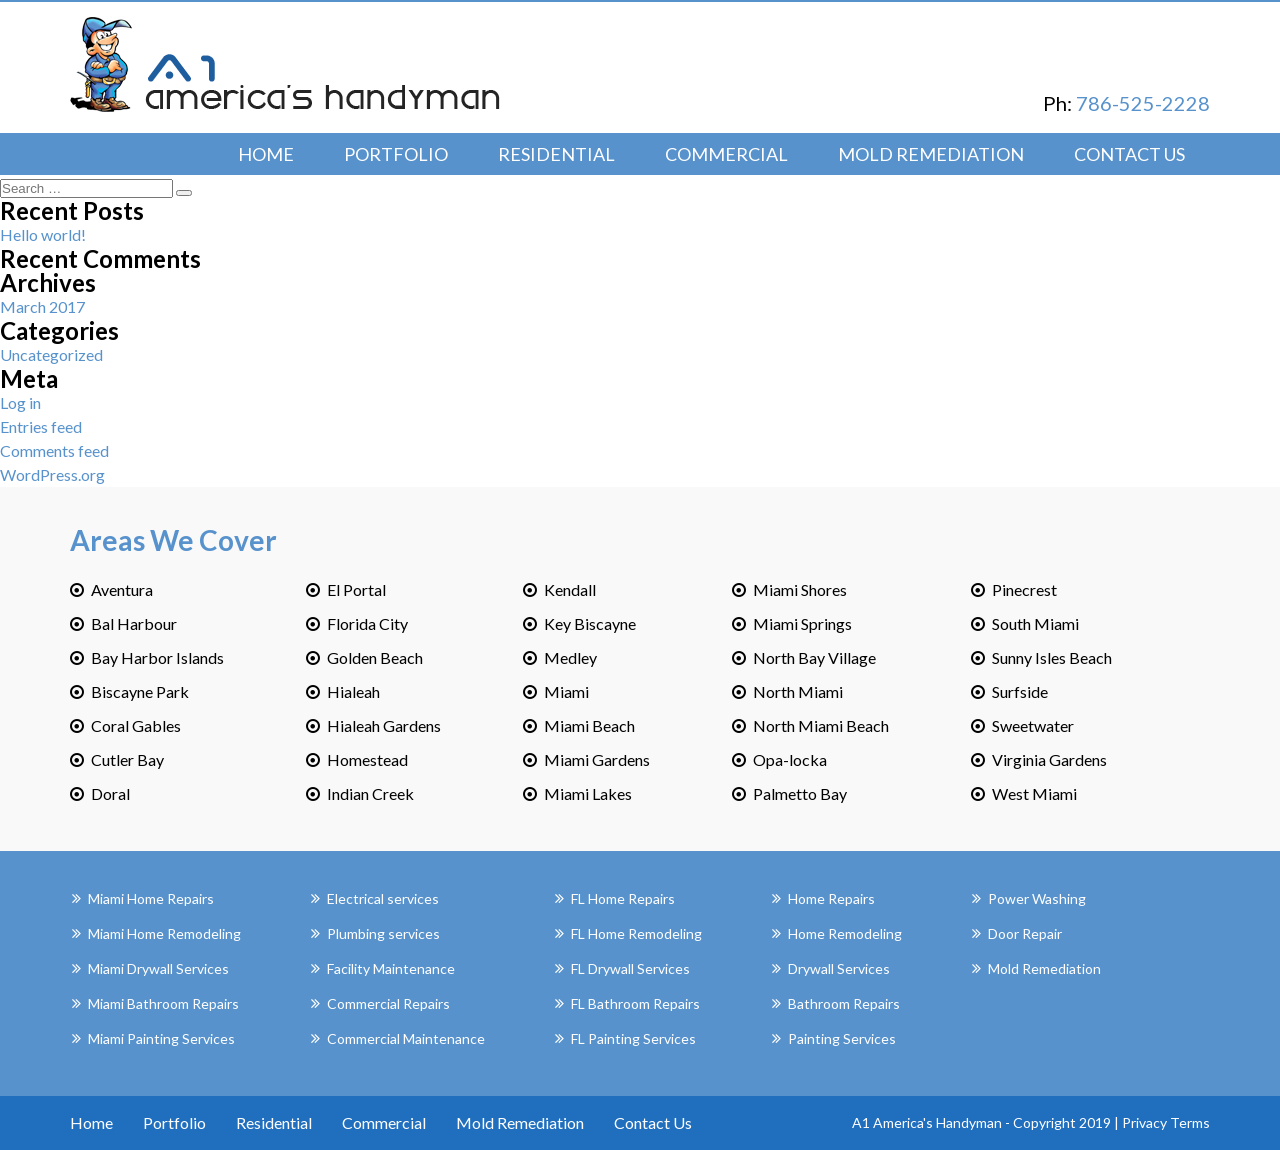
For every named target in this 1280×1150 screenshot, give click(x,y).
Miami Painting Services (161, 1038)
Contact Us (1129, 154)
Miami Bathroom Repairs (163, 1003)
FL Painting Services (633, 1038)
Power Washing (1037, 898)
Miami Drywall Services (158, 968)
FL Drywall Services (630, 968)
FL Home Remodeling (636, 933)
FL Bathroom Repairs (635, 1003)
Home (266, 154)
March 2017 (42, 306)
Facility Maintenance (391, 968)
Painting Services (842, 1038)
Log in (20, 402)
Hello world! (43, 234)
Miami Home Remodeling (164, 933)
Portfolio (396, 154)
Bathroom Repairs (844, 1003)
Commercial (726, 154)
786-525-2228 (1143, 103)
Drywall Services (839, 968)
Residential (556, 154)
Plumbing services (383, 933)
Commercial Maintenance (406, 1038)
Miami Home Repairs (151, 898)
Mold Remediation (931, 154)
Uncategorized (51, 354)
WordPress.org (52, 474)
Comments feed (54, 450)
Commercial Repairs (388, 1003)
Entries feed (41, 426)
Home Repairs (831, 898)
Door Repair (1025, 933)
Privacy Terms (1166, 1122)
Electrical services (383, 898)
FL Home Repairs (623, 898)
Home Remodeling (845, 933)
